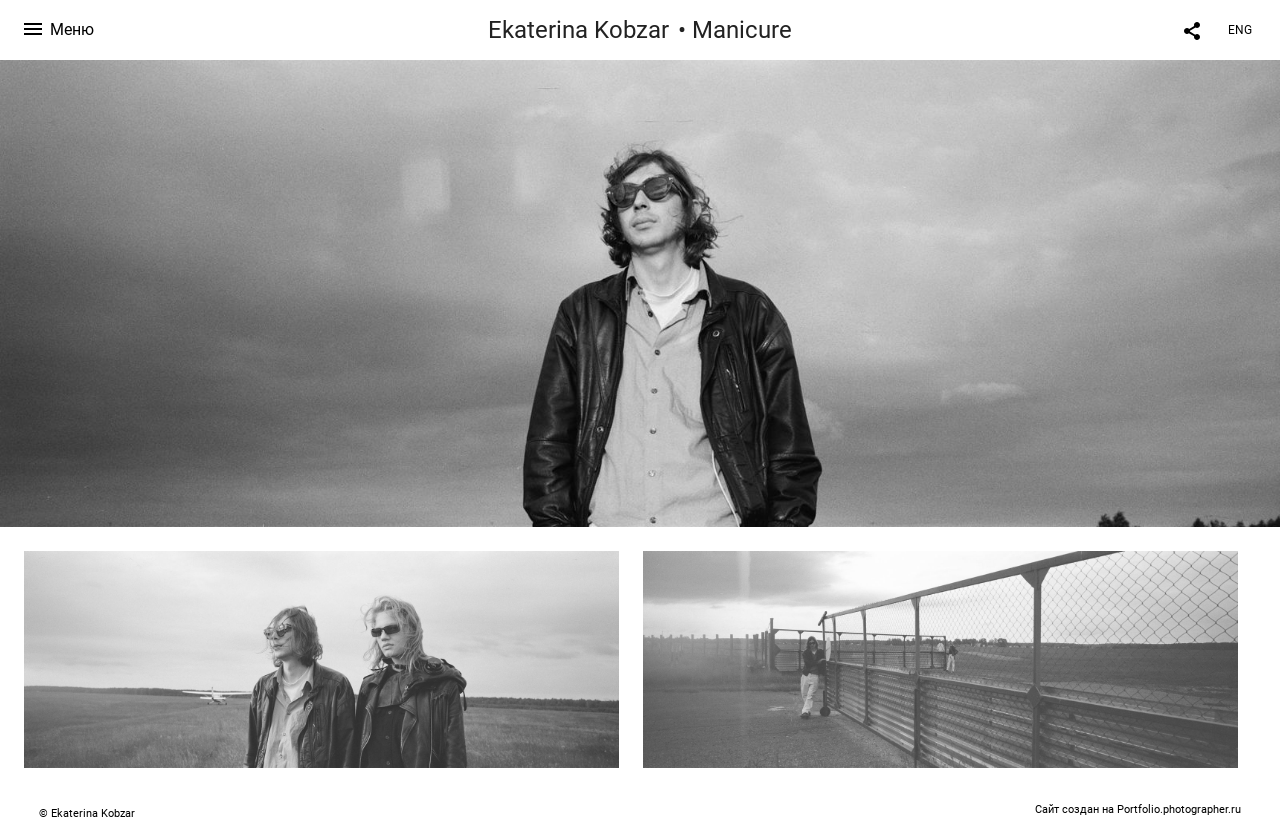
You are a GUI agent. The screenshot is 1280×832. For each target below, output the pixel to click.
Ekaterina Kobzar (578, 30)
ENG (1240, 30)
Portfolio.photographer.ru (1179, 809)
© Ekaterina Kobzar (87, 813)
